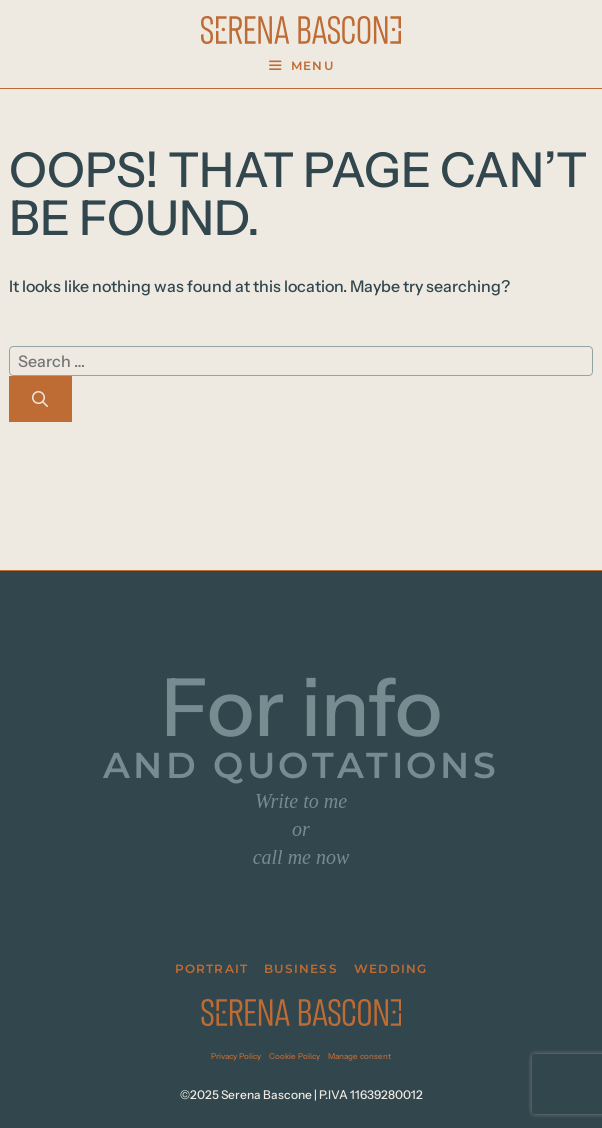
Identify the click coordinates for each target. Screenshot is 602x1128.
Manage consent (359, 1056)
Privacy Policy (236, 1056)
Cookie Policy (294, 1056)
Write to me (301, 801)
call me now (301, 857)
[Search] (40, 399)
